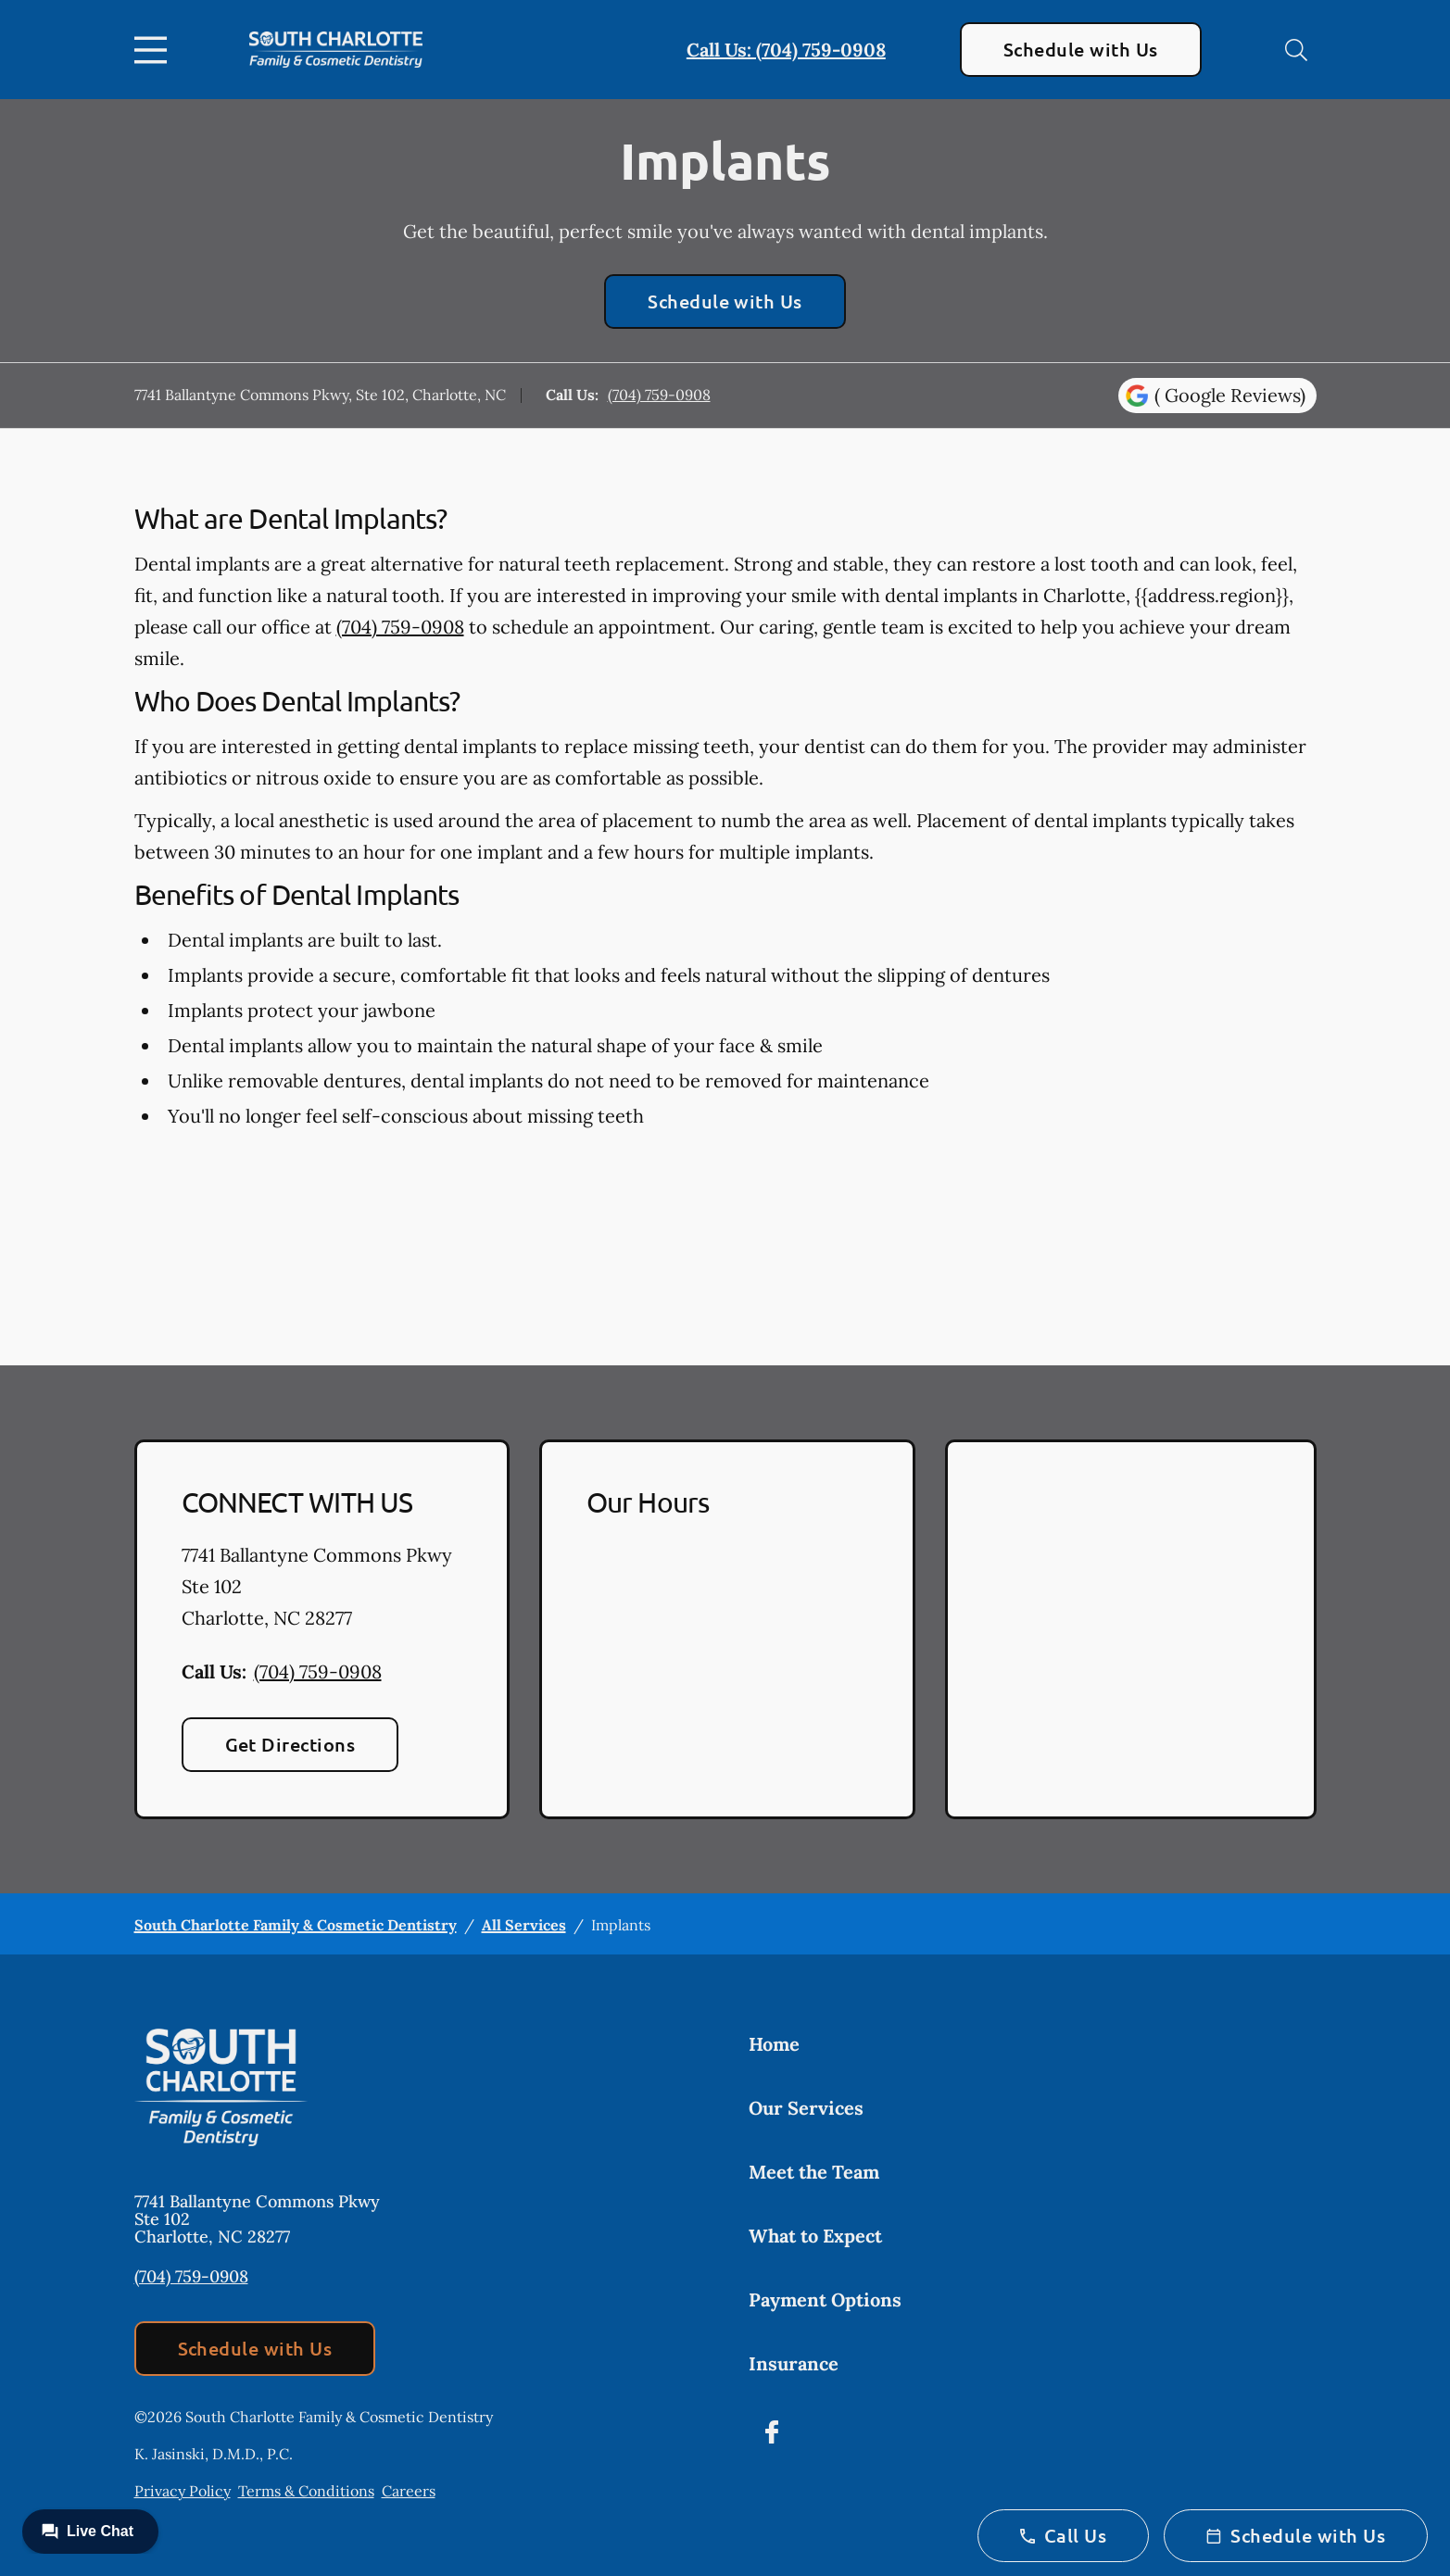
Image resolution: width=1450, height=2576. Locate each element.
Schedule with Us (1080, 49)
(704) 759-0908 (659, 394)
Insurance (793, 2363)
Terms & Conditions (306, 2491)
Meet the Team (814, 2171)
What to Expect (815, 2235)
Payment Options (825, 2299)
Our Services (806, 2107)
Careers (408, 2491)
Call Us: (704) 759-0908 (786, 49)
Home (774, 2043)
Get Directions (290, 1744)
